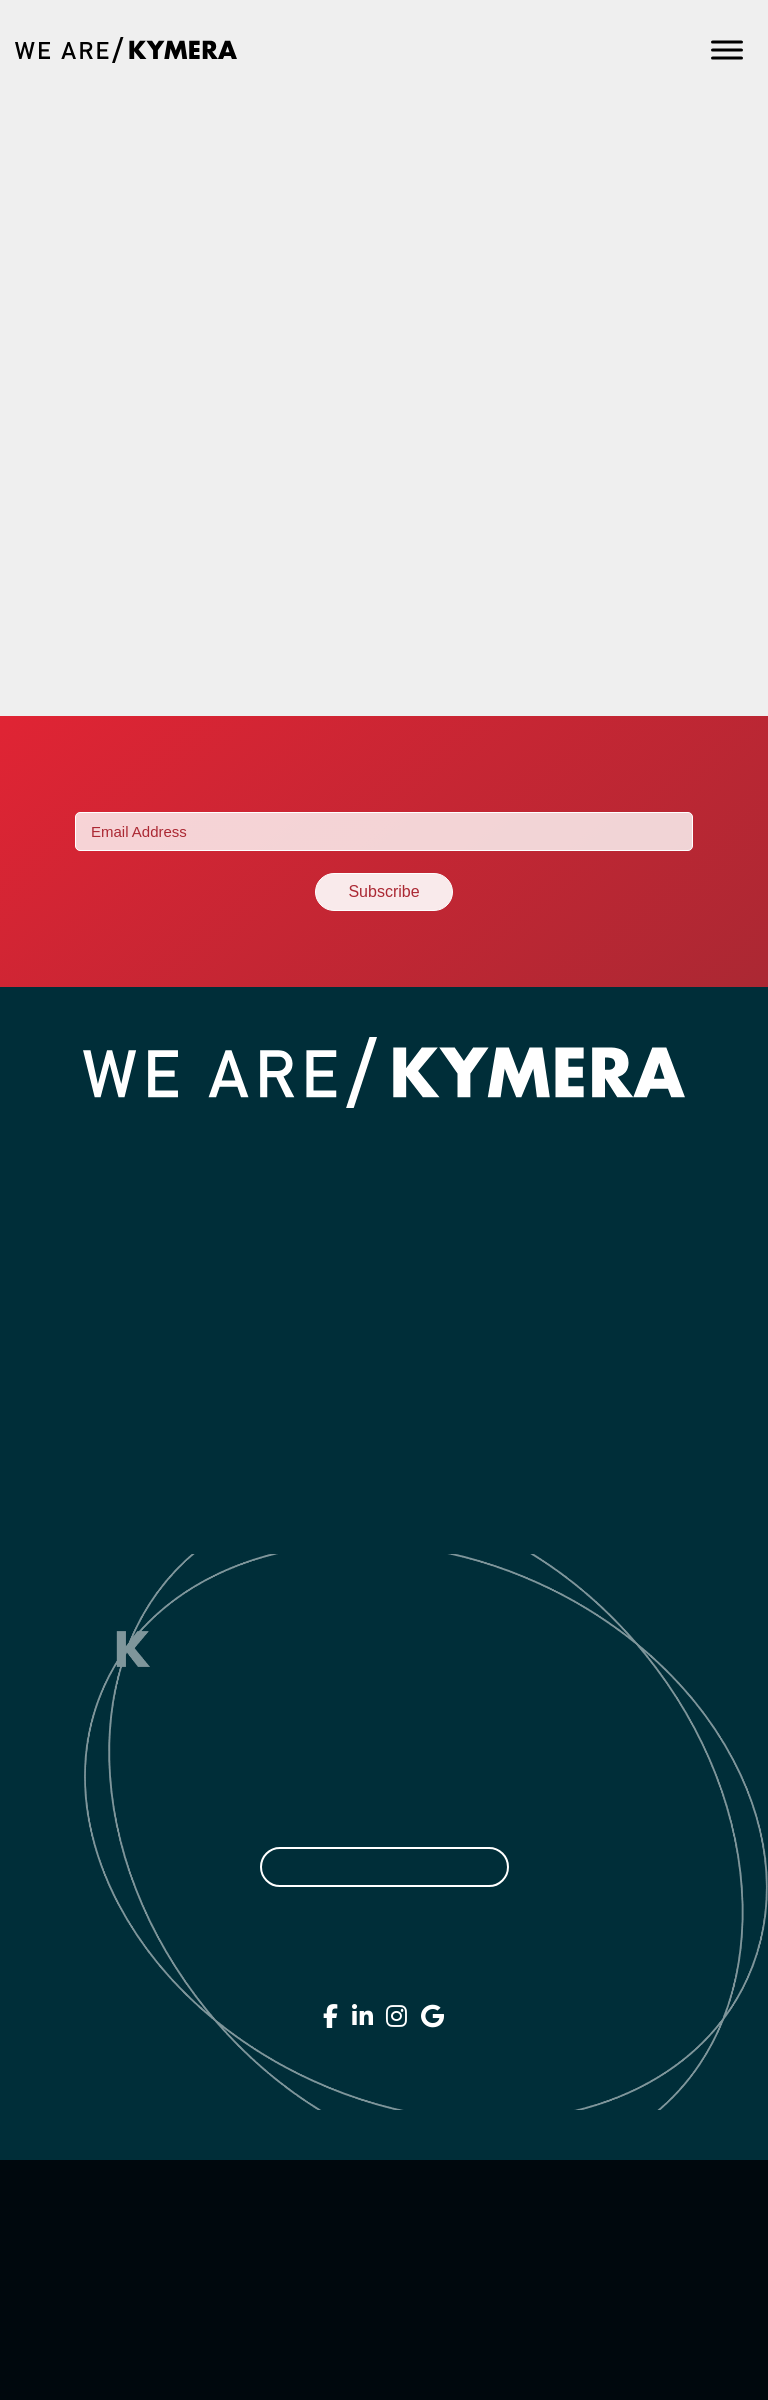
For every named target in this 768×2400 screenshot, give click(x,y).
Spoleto (90, 412)
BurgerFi (100, 591)
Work (430, 1139)
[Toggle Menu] (727, 49)
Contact (568, 1139)
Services (349, 1139)
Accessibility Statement (379, 2324)
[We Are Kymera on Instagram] (397, 2016)
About (266, 1139)
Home (192, 1139)
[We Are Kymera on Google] (433, 2016)
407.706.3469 (384, 1972)
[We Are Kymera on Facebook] (331, 2016)
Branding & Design (384, 1209)
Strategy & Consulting (384, 1429)
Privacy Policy (379, 2236)
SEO (384, 1385)
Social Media (384, 1341)
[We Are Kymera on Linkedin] (363, 2016)
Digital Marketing (384, 1297)
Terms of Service (379, 2280)
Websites (384, 1253)
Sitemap (384, 2368)
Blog (493, 1139)
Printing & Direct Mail (384, 1517)
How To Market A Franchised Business (332, 233)
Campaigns (384, 1473)
